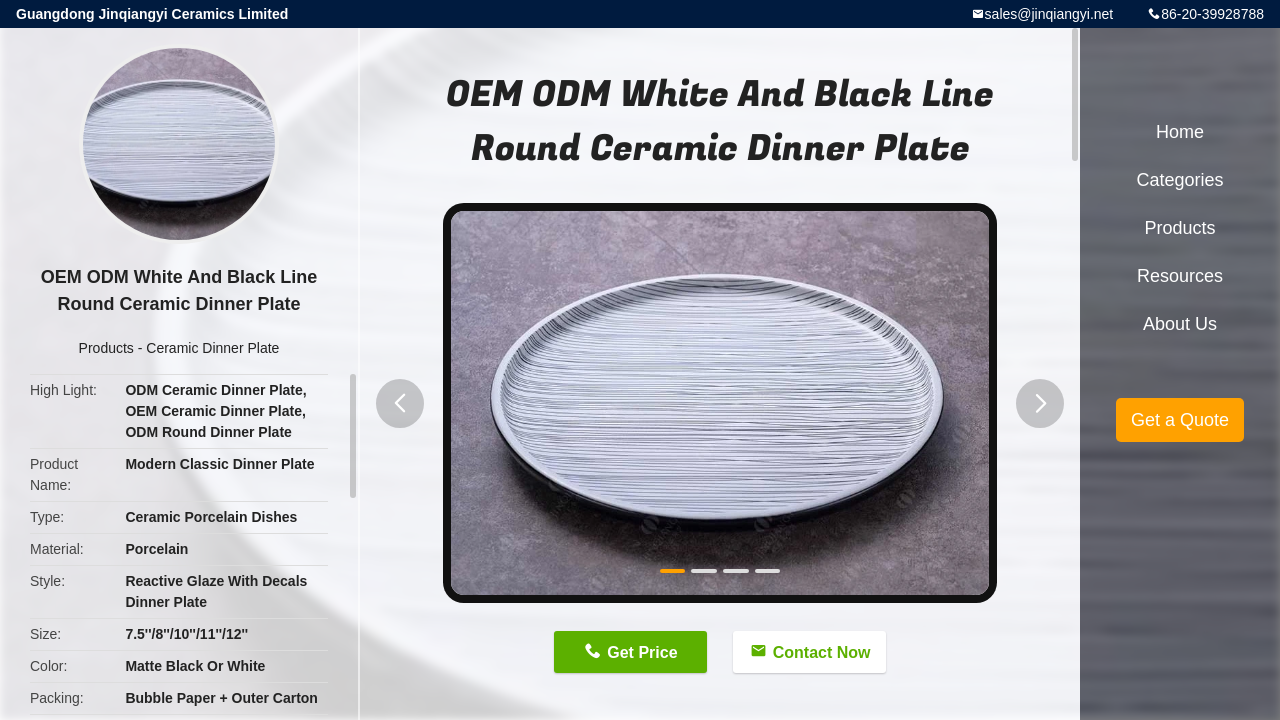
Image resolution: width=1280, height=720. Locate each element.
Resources (1180, 276)
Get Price (642, 652)
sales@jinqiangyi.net (1049, 14)
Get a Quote (1180, 420)
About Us (1180, 324)
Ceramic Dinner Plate (212, 348)
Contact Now (822, 652)
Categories (1179, 180)
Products (106, 348)
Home (1180, 132)
